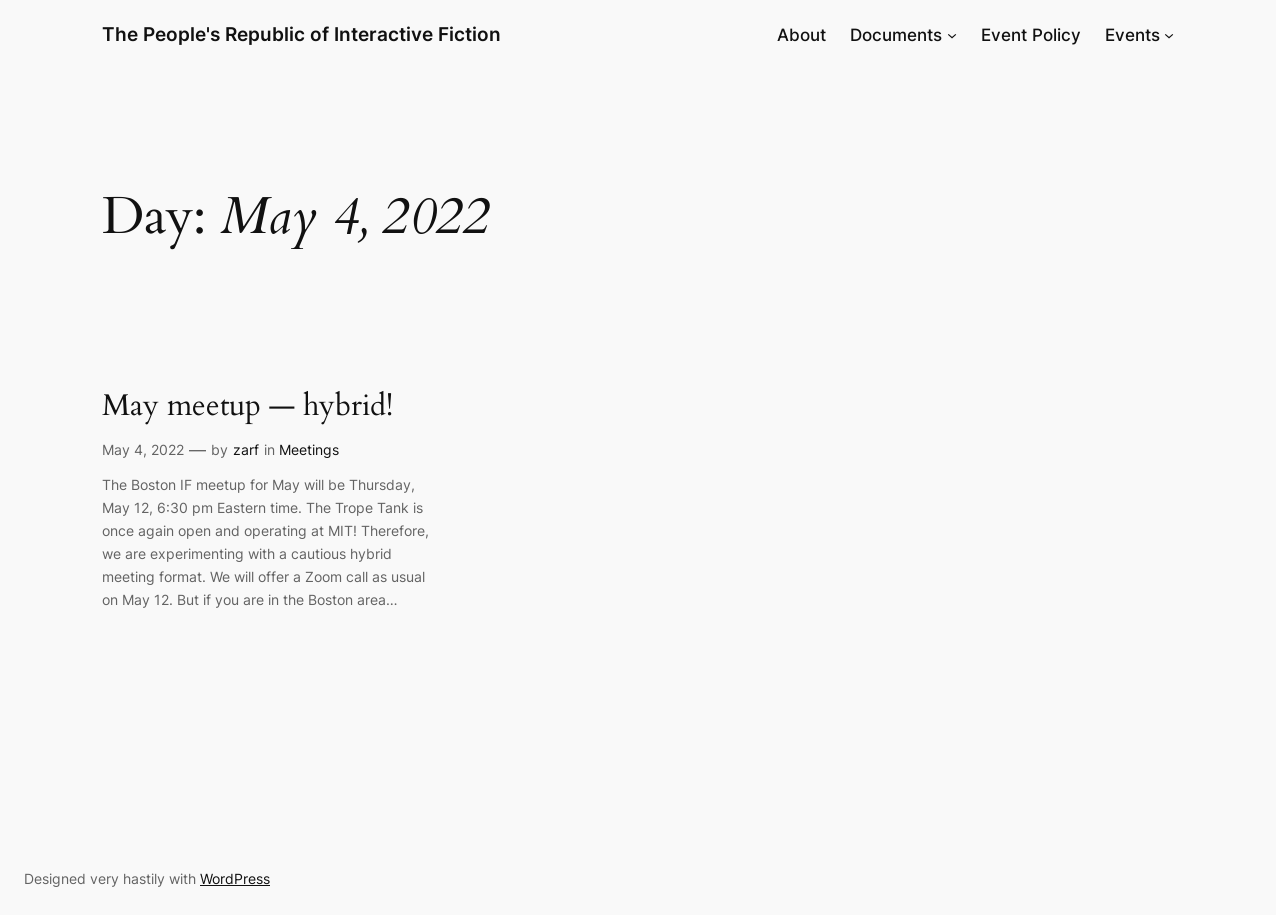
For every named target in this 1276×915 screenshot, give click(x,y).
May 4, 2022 (143, 449)
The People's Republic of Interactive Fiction (301, 34)
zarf (246, 449)
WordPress (235, 878)
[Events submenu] (1169, 35)
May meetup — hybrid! (247, 406)
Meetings (309, 449)
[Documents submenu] (952, 35)
